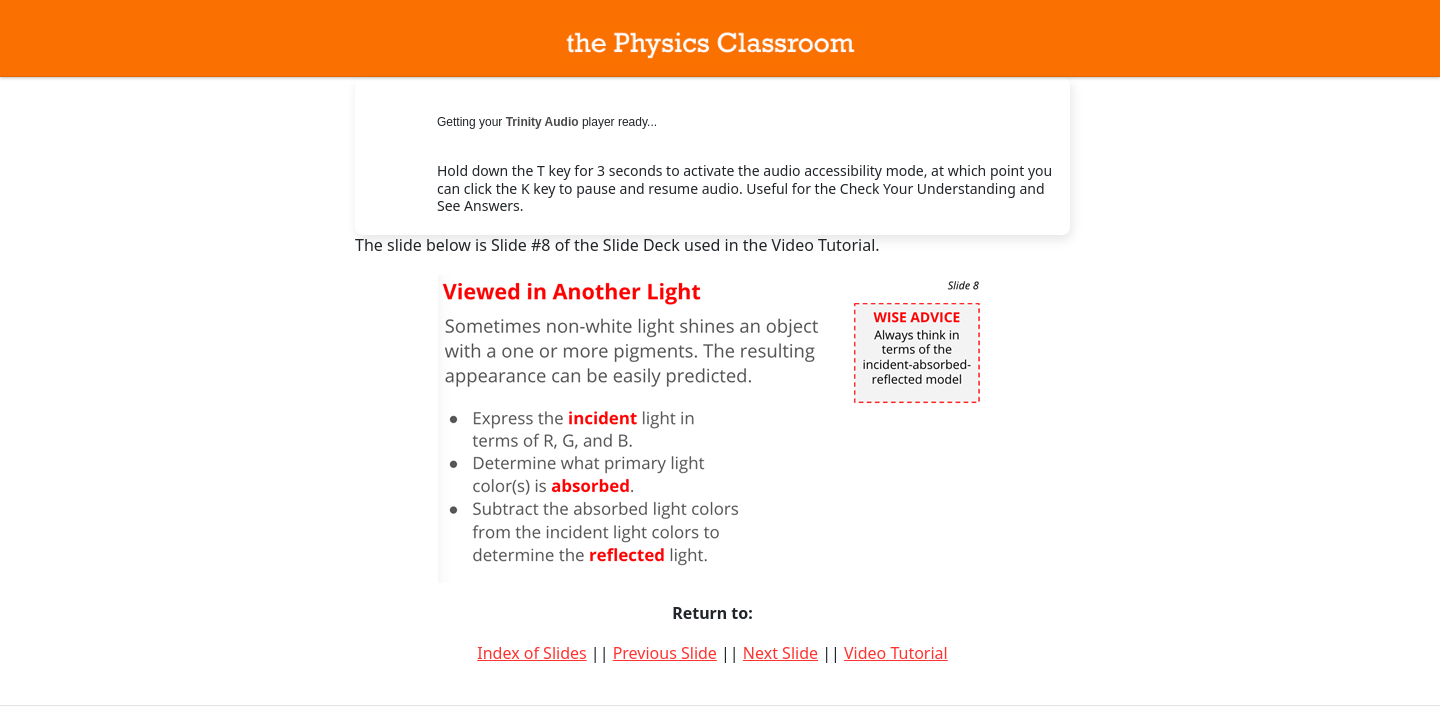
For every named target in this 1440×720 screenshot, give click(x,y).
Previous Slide (665, 653)
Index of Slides (531, 653)
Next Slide (780, 653)
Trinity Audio (542, 122)
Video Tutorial (896, 653)
